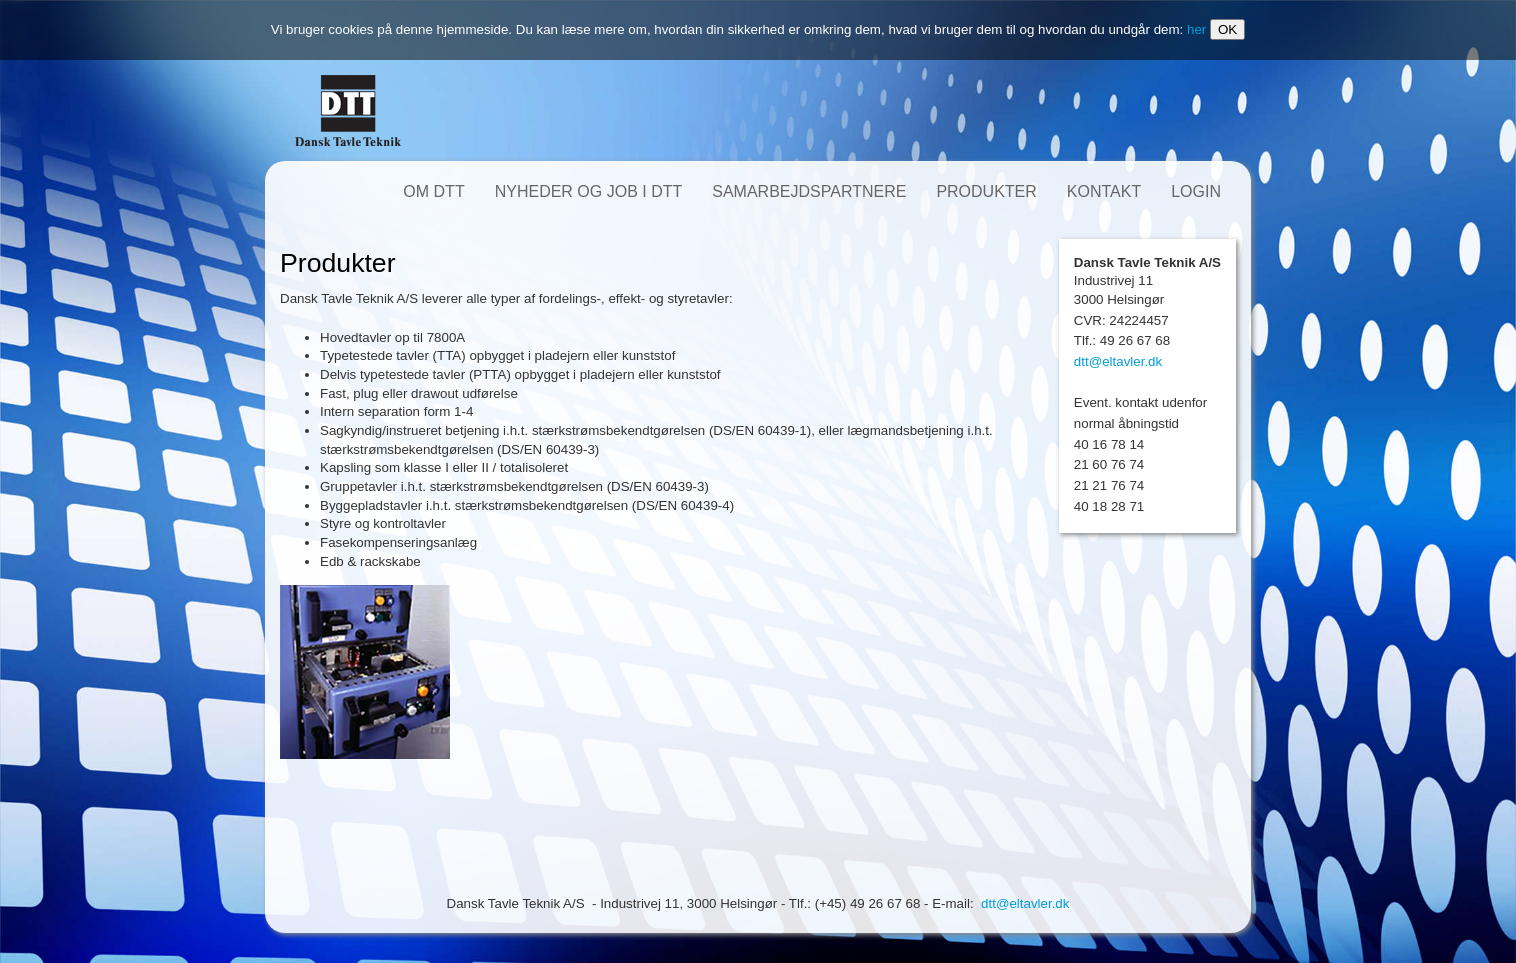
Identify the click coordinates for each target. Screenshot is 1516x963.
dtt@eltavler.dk (1118, 361)
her (1196, 29)
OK (1227, 29)
